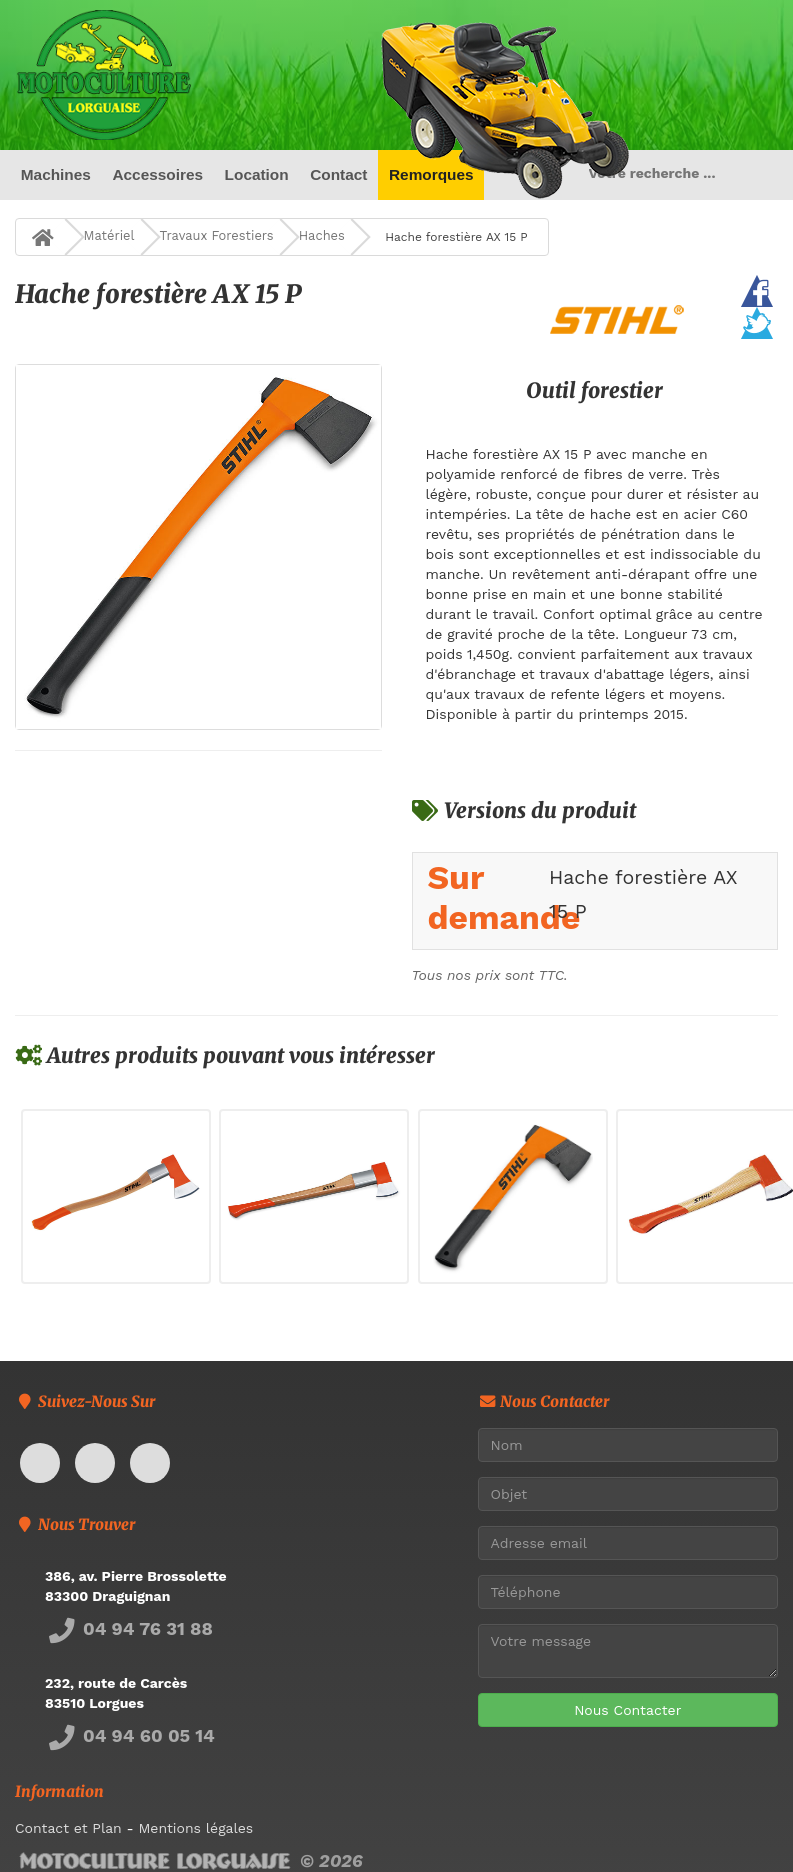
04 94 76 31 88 (129, 1628)
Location (257, 174)
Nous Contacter (627, 1710)
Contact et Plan (68, 1828)
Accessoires (157, 174)
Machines (56, 174)
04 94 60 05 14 (130, 1735)
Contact (338, 174)
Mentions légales (195, 1828)
